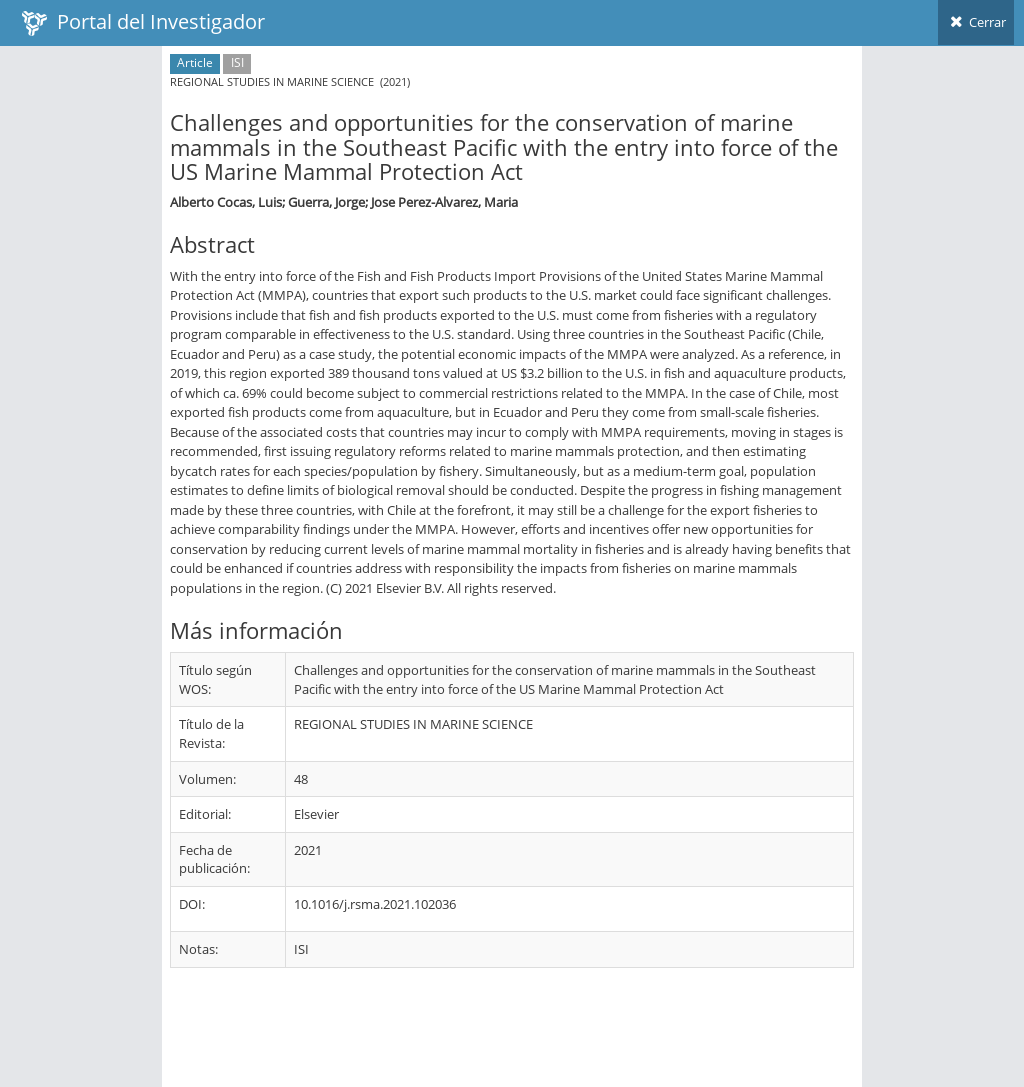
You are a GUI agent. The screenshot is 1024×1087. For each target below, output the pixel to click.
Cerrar (976, 22)
